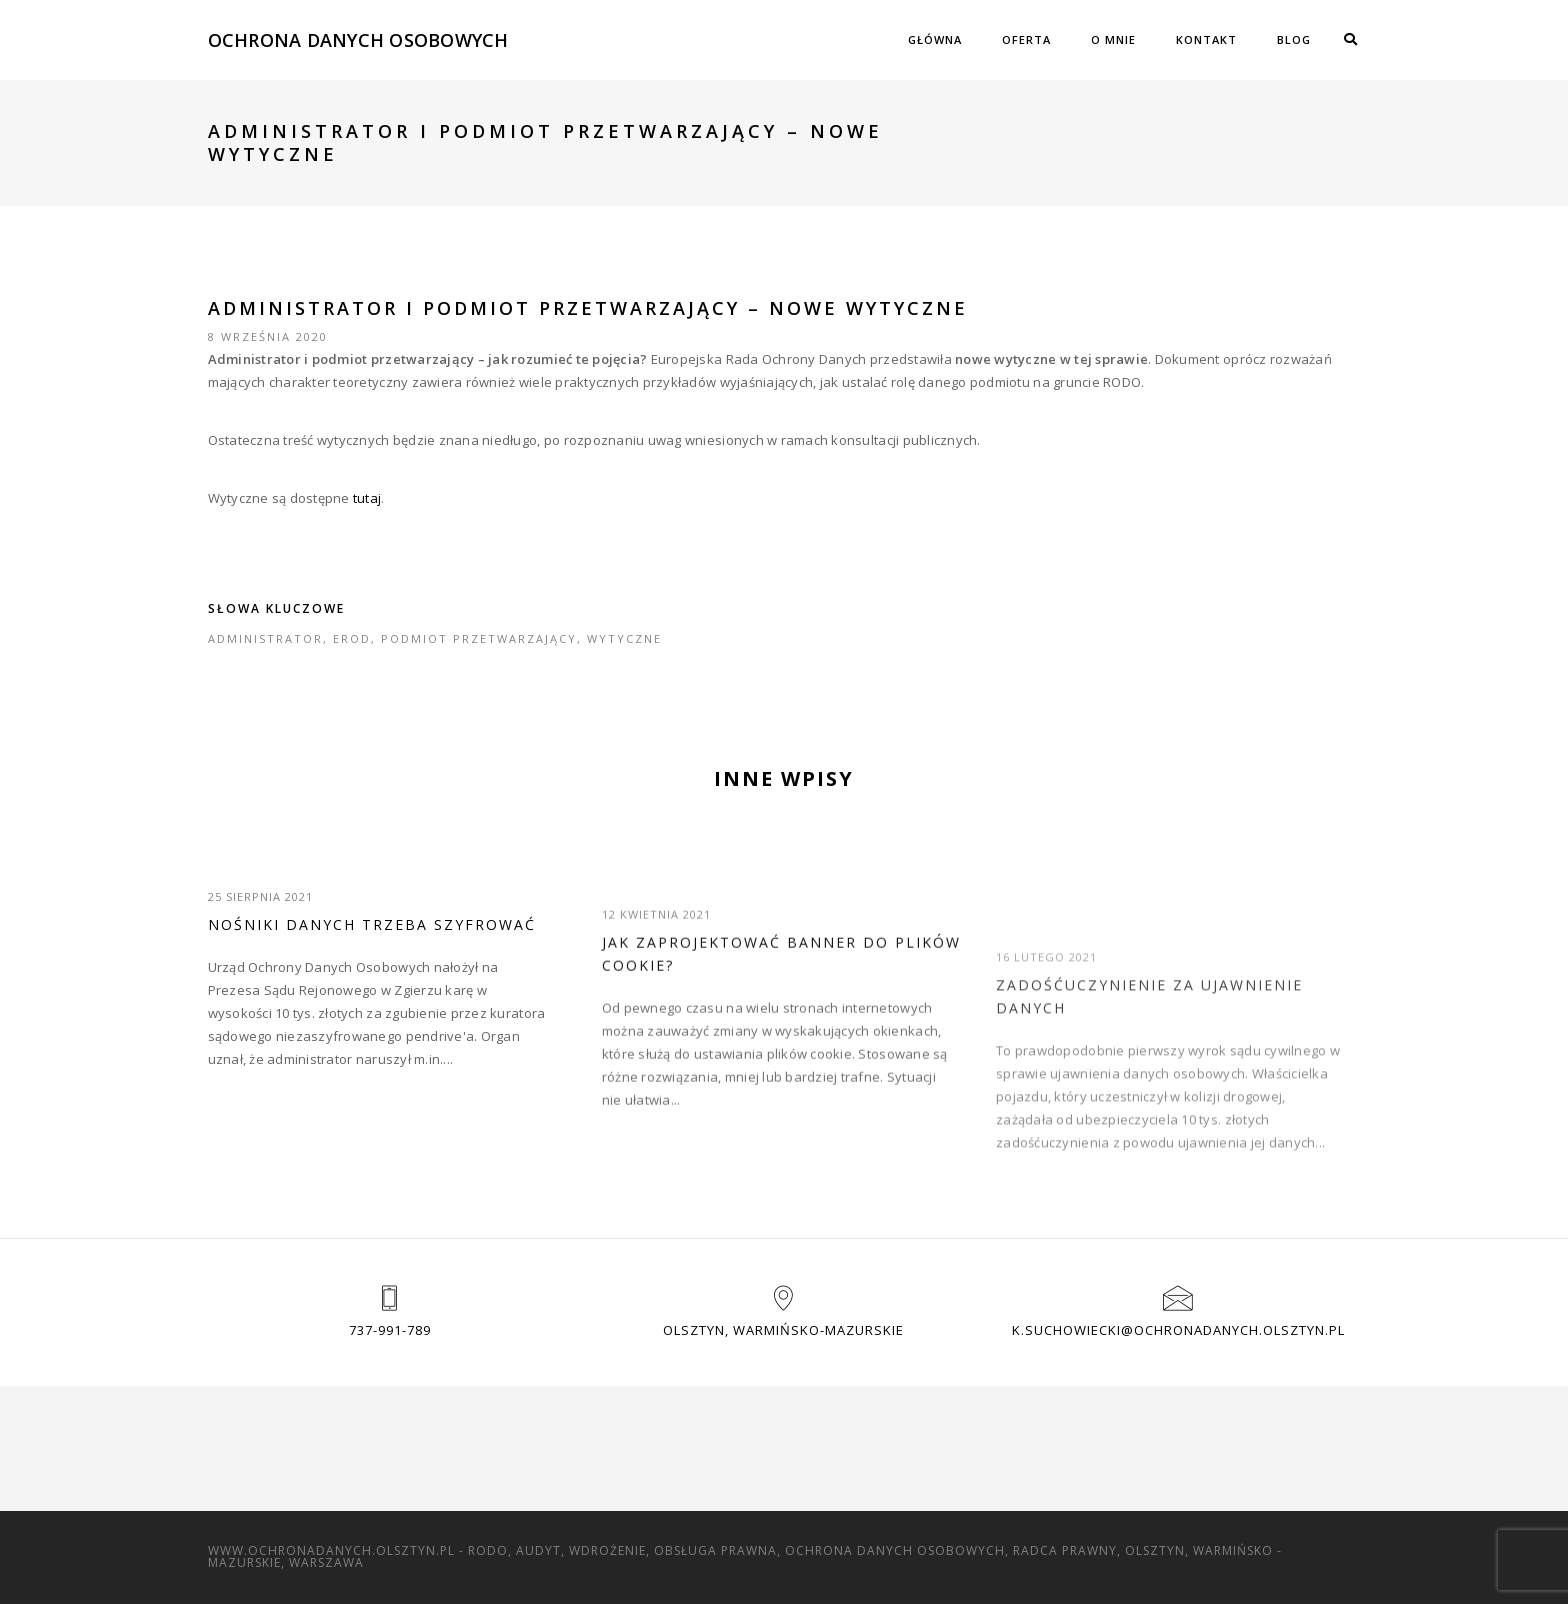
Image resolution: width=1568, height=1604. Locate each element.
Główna (935, 39)
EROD (352, 638)
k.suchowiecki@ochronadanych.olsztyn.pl (1178, 1330)
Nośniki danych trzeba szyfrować (372, 924)
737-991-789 (390, 1330)
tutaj (367, 498)
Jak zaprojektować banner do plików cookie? (781, 989)
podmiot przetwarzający (479, 638)
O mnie (1113, 39)
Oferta (1026, 39)
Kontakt (1206, 39)
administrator (265, 638)
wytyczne (624, 638)
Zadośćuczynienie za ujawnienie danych (1149, 1043)
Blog (1294, 39)
